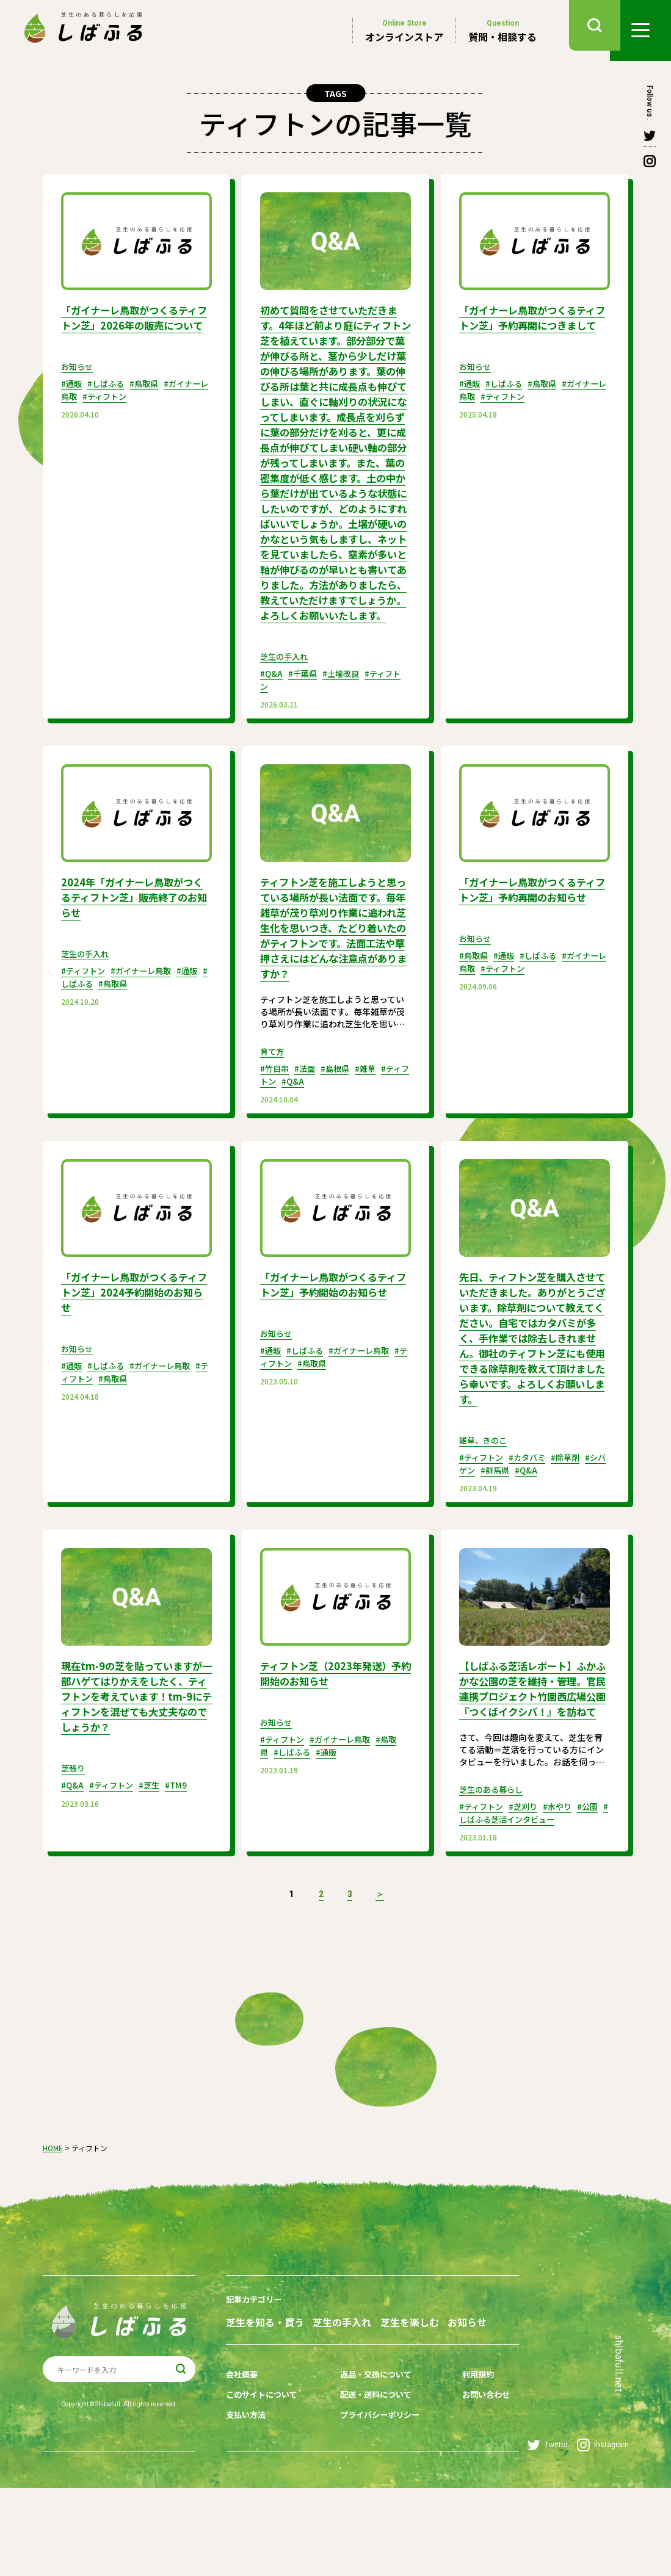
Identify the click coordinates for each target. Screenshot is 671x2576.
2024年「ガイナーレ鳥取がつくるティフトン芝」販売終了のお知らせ (135, 941)
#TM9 (183, 1845)
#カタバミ (532, 1521)
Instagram (603, 2533)
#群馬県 (505, 1533)
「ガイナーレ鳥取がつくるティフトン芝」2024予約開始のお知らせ (135, 1346)
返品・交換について (373, 2468)
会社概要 (243, 2468)
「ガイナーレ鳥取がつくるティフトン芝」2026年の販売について (135, 324)
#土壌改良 (346, 719)
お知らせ (78, 380)
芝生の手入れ (285, 702)
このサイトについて (264, 2487)
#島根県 (340, 1124)
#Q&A (272, 719)
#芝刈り (527, 1882)
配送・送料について (373, 2487)
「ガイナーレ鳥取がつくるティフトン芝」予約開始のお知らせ (331, 1346)
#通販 (72, 397)
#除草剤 (573, 1521)
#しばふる (109, 397)
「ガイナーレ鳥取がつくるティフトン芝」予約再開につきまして (530, 324)
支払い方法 (247, 2506)
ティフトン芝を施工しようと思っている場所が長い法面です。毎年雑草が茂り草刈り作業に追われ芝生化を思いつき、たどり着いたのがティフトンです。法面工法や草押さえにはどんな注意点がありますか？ (331, 978)
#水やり (564, 1882)
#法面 (308, 1124)
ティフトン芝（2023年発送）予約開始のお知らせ (333, 1736)
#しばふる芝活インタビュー (527, 1894)
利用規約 (469, 2468)
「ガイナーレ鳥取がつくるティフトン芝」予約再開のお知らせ (530, 941)
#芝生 (154, 1845)
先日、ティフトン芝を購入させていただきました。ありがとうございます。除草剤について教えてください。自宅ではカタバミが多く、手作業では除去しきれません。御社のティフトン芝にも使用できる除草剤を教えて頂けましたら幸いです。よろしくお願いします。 (530, 1397)
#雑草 (372, 1124)
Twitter (548, 2533)
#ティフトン (116, 409)
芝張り (74, 1828)
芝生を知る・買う (265, 2396)
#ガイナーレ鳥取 (147, 1014)
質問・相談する (502, 30)
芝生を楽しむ (422, 2396)
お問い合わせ (478, 2487)
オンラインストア (404, 30)
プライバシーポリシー (377, 2506)
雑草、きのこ (484, 1504)
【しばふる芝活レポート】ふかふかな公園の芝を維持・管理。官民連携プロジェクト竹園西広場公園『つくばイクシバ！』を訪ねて (530, 1758)
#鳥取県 (149, 397)
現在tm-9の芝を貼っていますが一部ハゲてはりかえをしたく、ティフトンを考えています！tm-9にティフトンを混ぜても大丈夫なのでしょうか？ (134, 1758)
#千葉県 (305, 719)
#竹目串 (275, 1124)
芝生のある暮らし (493, 1865)
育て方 (273, 1107)
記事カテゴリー (256, 2374)
